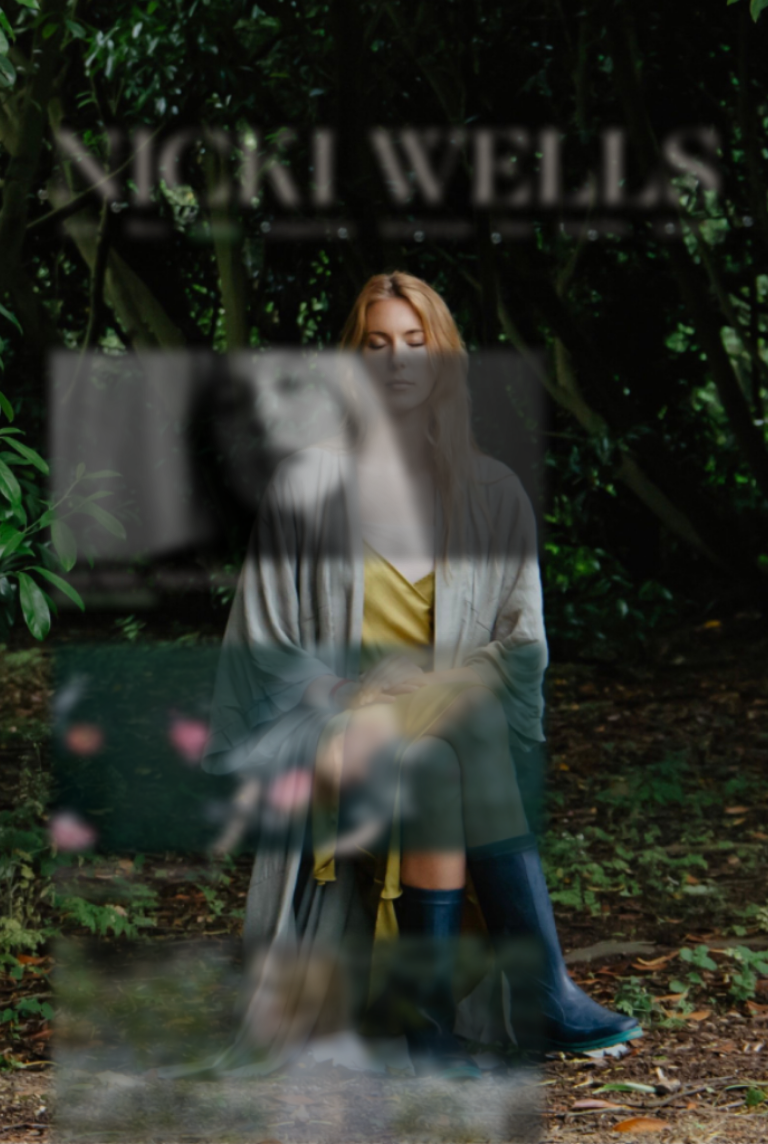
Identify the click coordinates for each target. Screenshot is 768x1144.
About (84, 232)
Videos (217, 232)
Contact (677, 232)
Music (149, 232)
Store (513, 232)
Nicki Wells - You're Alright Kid (173, 578)
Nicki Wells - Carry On (140, 868)
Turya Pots (590, 232)
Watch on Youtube (106, 597)
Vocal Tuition (426, 232)
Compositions (310, 232)
